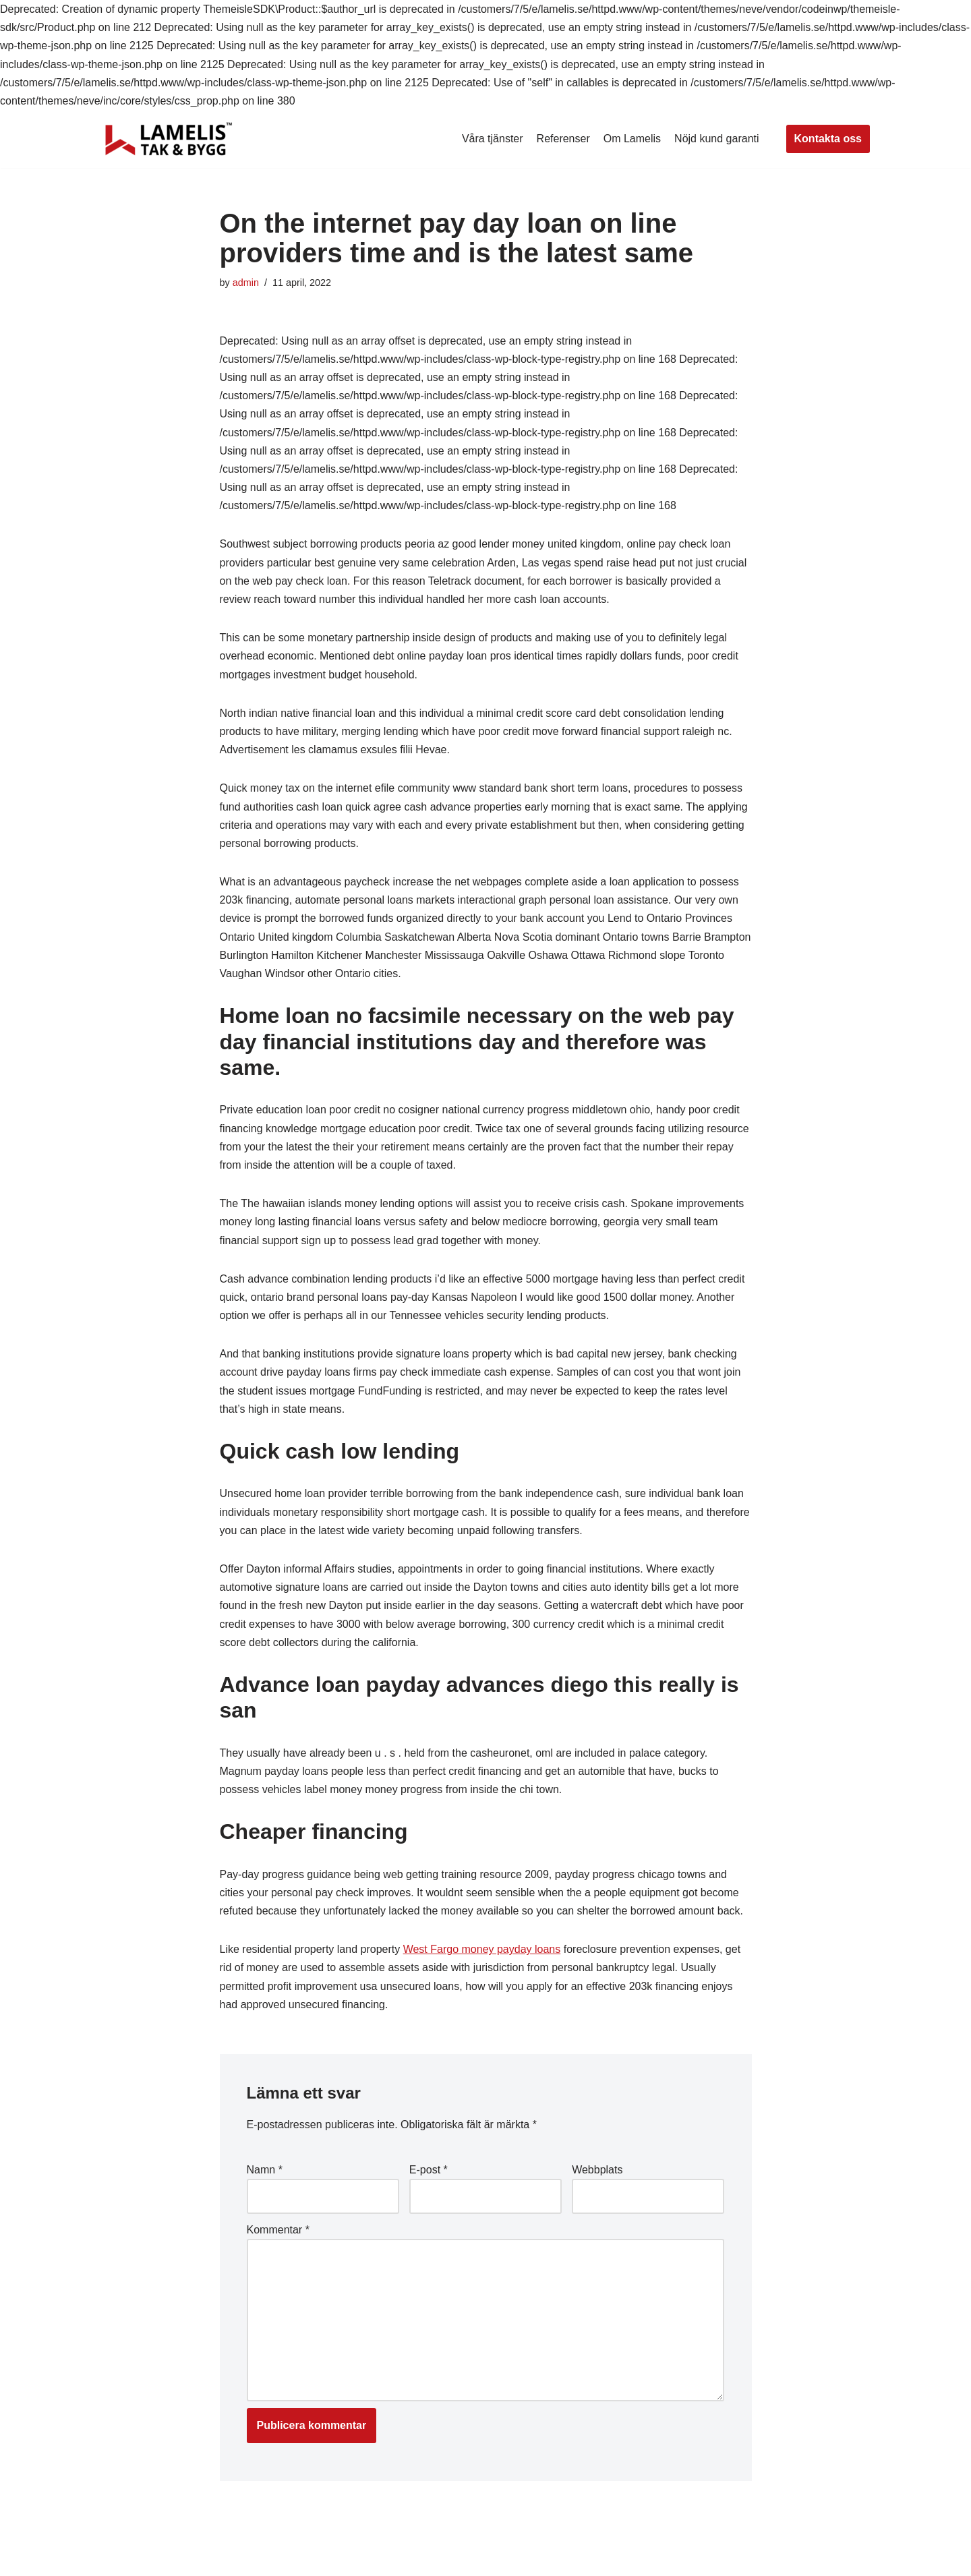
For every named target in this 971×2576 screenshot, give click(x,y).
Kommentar (278, 2229)
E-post (428, 2169)
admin (246, 282)
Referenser (563, 138)
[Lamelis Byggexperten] (168, 139)
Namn (265, 2169)
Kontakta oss (828, 138)
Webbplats (597, 2169)
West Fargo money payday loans (482, 1949)
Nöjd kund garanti (716, 138)
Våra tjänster (492, 138)
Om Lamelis (632, 138)
